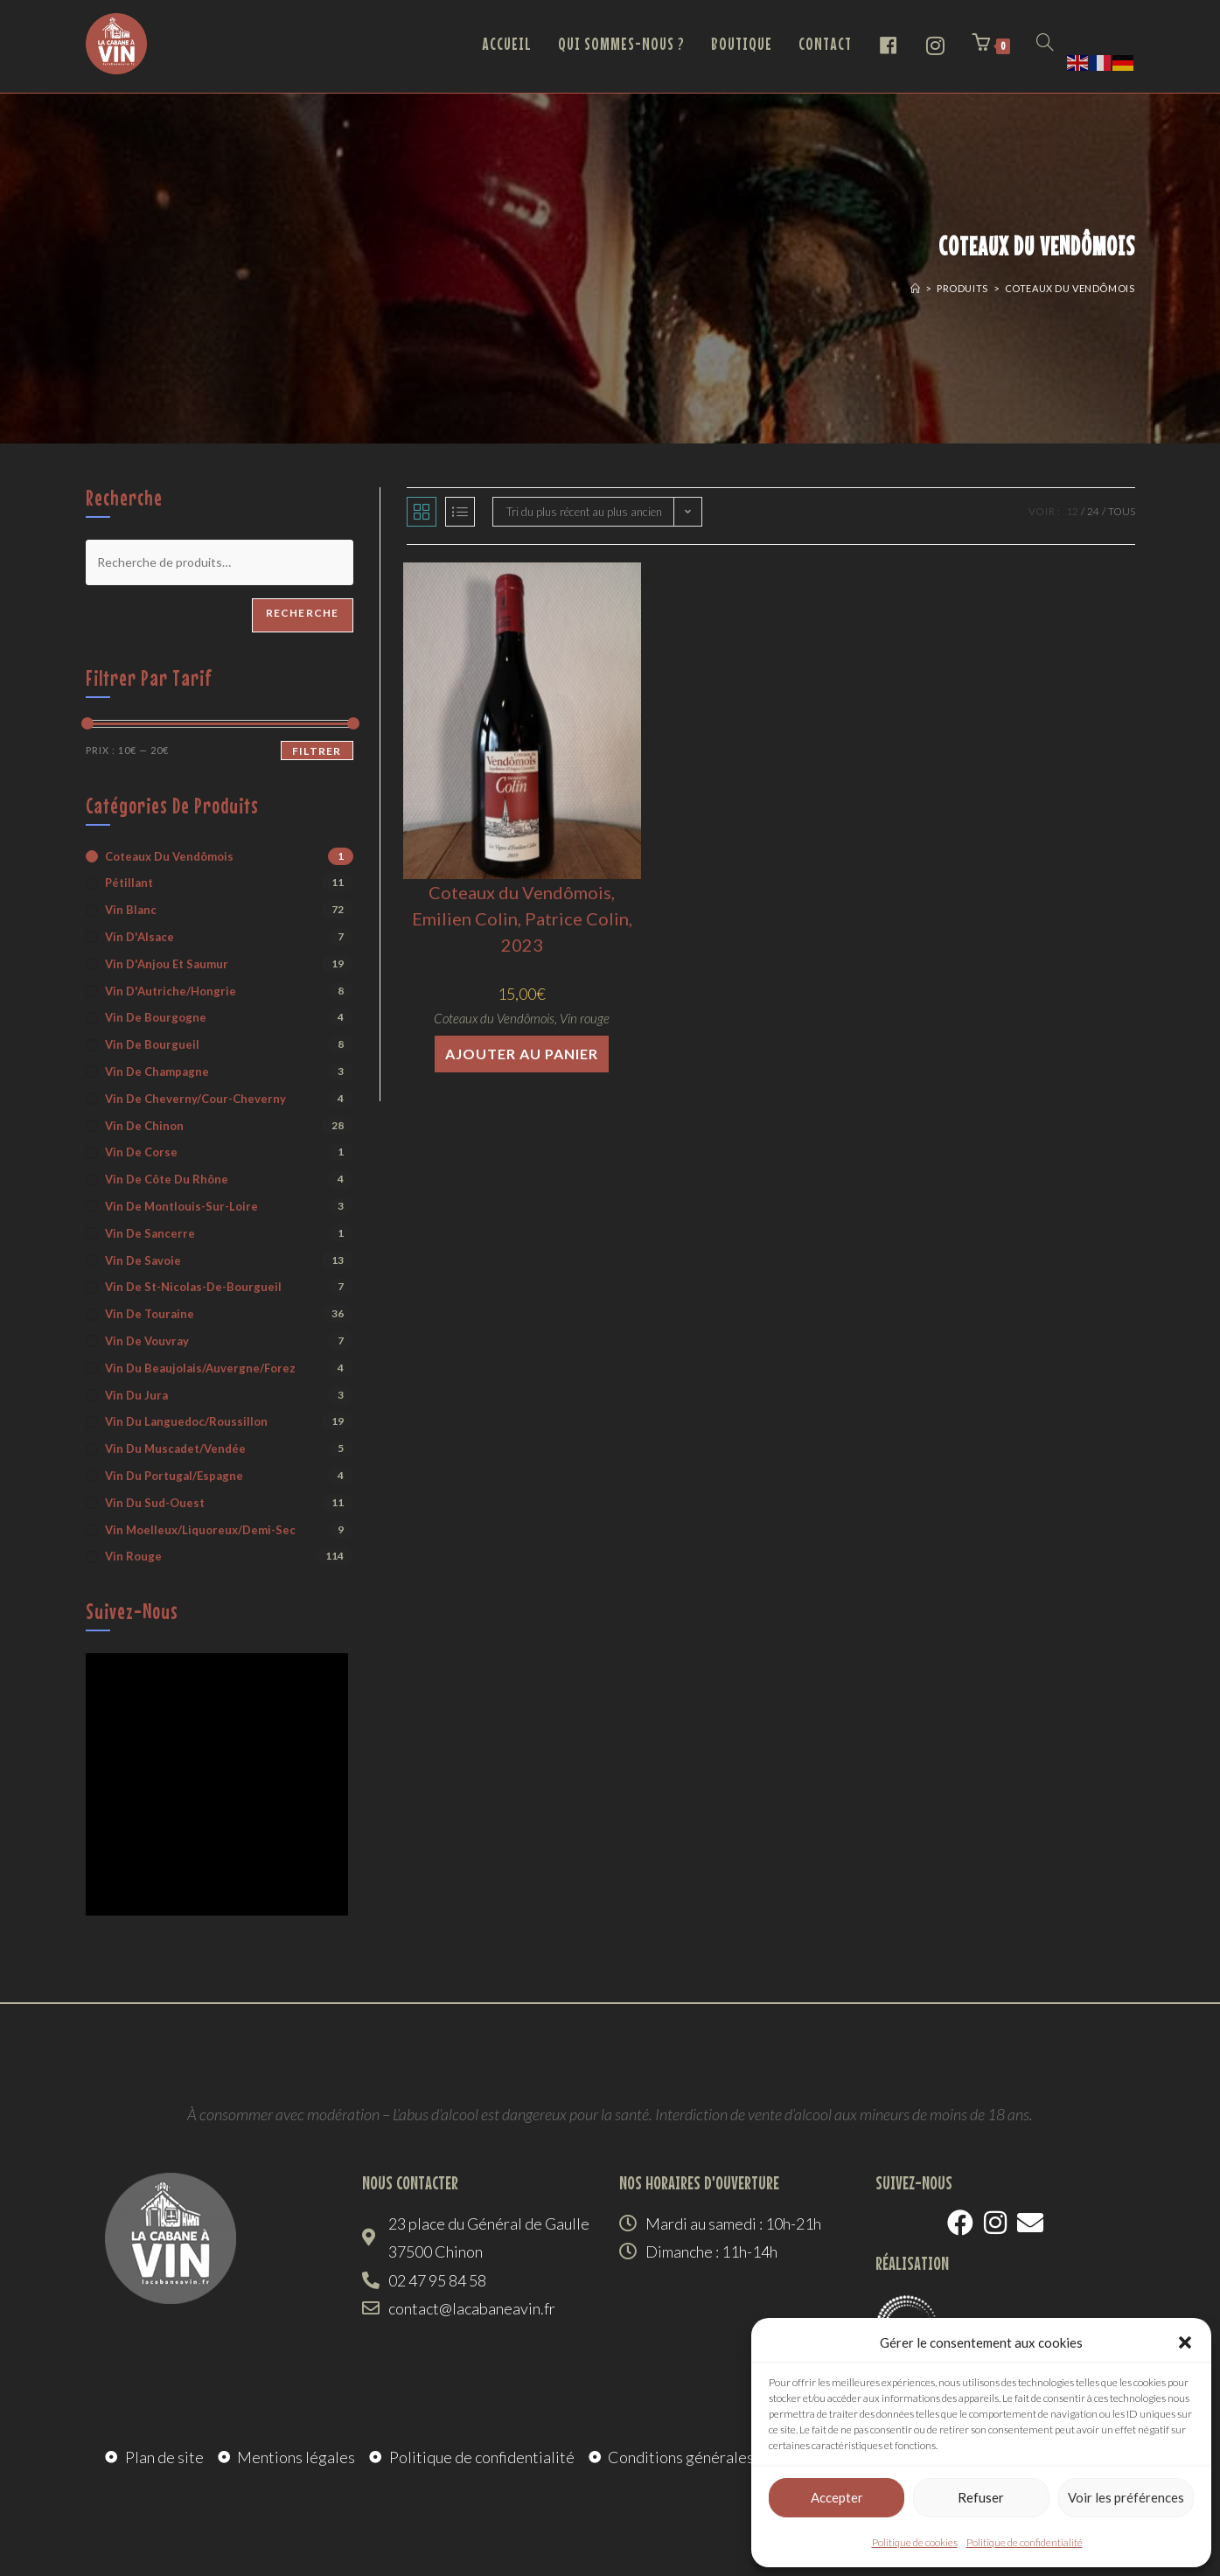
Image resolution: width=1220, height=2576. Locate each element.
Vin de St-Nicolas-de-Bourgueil (193, 1287)
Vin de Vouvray (147, 1341)
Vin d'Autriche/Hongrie (170, 991)
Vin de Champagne (157, 1072)
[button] (1185, 2342)
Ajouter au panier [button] (521, 1053)
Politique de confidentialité (1024, 2542)
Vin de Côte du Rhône (166, 1179)
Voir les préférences (1126, 2497)
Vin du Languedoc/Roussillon (186, 1421)
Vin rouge (585, 1018)
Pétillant (129, 883)
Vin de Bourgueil (152, 1044)
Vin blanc (131, 910)
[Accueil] (915, 288)
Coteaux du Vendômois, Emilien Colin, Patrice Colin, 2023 (522, 918)
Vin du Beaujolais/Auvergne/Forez (200, 1368)
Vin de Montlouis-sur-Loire (181, 1206)
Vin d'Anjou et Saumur (166, 964)
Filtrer (316, 750)
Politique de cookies (915, 2542)
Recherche (302, 612)
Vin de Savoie (143, 1260)
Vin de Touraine (149, 1314)
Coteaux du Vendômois (1070, 288)
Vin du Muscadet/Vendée (175, 1449)
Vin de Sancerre (150, 1233)
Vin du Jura (136, 1395)
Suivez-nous (132, 1611)
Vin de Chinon (144, 1126)
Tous (1121, 511)
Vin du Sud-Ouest (155, 1503)
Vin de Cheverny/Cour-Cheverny (195, 1099)
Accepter (837, 2497)
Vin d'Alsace (139, 937)
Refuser (981, 2497)
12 (1072, 511)
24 (1093, 511)
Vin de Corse (141, 1152)
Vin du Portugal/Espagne (174, 1476)
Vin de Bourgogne (155, 1017)
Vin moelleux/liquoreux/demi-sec (200, 1530)
